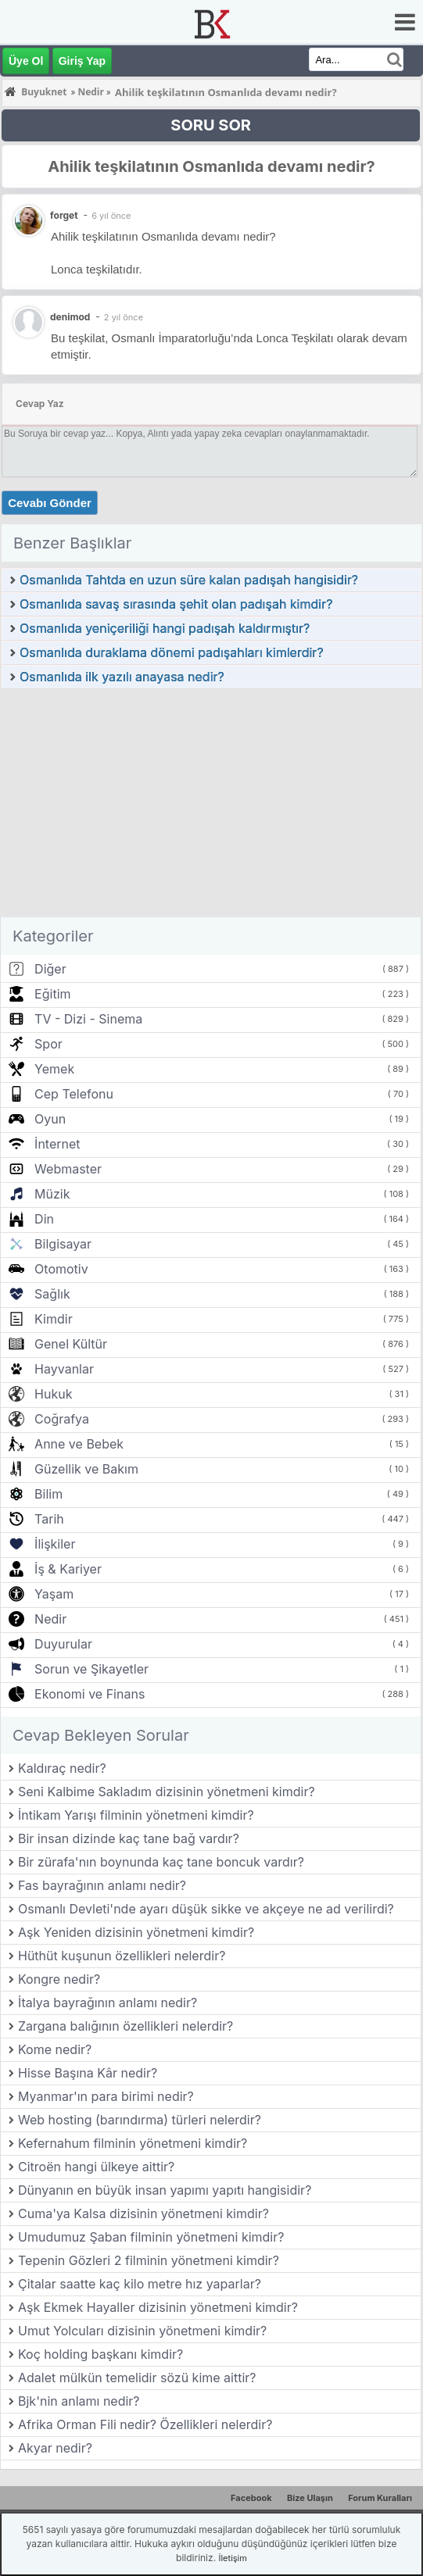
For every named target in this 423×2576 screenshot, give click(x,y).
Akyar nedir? (55, 2448)
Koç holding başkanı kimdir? (100, 2354)
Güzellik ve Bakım (86, 1469)
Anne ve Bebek (79, 1444)
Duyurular (63, 1644)
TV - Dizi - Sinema (88, 1019)
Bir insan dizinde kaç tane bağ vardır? (128, 1838)
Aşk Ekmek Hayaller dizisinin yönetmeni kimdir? (158, 2307)
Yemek (54, 1069)
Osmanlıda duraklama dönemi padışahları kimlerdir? (172, 652)
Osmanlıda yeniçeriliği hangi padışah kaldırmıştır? (165, 628)
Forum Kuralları (380, 2497)
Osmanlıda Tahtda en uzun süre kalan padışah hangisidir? (189, 580)
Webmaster (68, 1169)
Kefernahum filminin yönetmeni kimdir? (132, 2143)
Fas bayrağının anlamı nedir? (102, 1885)
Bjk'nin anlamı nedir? (79, 2401)
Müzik (52, 1194)
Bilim (48, 1494)
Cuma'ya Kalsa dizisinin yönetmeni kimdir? (143, 2213)
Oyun (50, 1119)
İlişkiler (54, 1544)
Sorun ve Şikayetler (91, 1669)
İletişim (233, 2558)
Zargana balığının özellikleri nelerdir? (125, 2026)
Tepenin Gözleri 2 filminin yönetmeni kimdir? (148, 2260)
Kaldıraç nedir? (62, 1768)
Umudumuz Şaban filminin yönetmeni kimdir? (151, 2237)
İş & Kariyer (68, 1569)
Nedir (50, 1619)
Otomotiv (61, 1269)
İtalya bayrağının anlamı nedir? (107, 2002)
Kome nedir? (54, 2049)
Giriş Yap (82, 61)
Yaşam (53, 1594)
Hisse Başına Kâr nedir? (87, 2073)
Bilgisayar (62, 1244)
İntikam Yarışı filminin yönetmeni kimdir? (136, 1815)
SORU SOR (210, 125)
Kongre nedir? (59, 1979)
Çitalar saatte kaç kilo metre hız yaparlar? (139, 2284)
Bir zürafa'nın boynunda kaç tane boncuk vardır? (161, 1862)
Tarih (49, 1519)
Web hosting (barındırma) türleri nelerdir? (139, 2120)
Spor (48, 1044)
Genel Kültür (70, 1344)
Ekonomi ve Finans (89, 1694)
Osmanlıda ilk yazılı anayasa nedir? (122, 676)
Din (44, 1219)
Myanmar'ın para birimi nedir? (106, 2096)
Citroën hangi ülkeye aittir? (96, 2166)
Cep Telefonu (73, 1094)
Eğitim (52, 994)
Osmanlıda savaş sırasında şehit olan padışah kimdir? (176, 604)
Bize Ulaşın (310, 2497)
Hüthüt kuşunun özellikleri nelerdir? (121, 1955)
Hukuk (53, 1394)
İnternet (57, 1144)
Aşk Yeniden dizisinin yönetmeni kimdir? (136, 1932)
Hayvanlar (64, 1369)
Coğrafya (61, 1419)
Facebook (251, 2497)
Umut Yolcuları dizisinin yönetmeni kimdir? (142, 2330)
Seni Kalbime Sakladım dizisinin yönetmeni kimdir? (166, 1791)
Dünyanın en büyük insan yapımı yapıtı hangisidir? (164, 2190)
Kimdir (53, 1319)
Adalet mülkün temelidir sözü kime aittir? (137, 2377)
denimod (70, 317)
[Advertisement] (211, 807)
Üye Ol (26, 61)
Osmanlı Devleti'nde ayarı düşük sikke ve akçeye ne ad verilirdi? (206, 1909)
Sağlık (52, 1294)
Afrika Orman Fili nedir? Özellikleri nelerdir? (145, 2424)
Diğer (50, 969)
